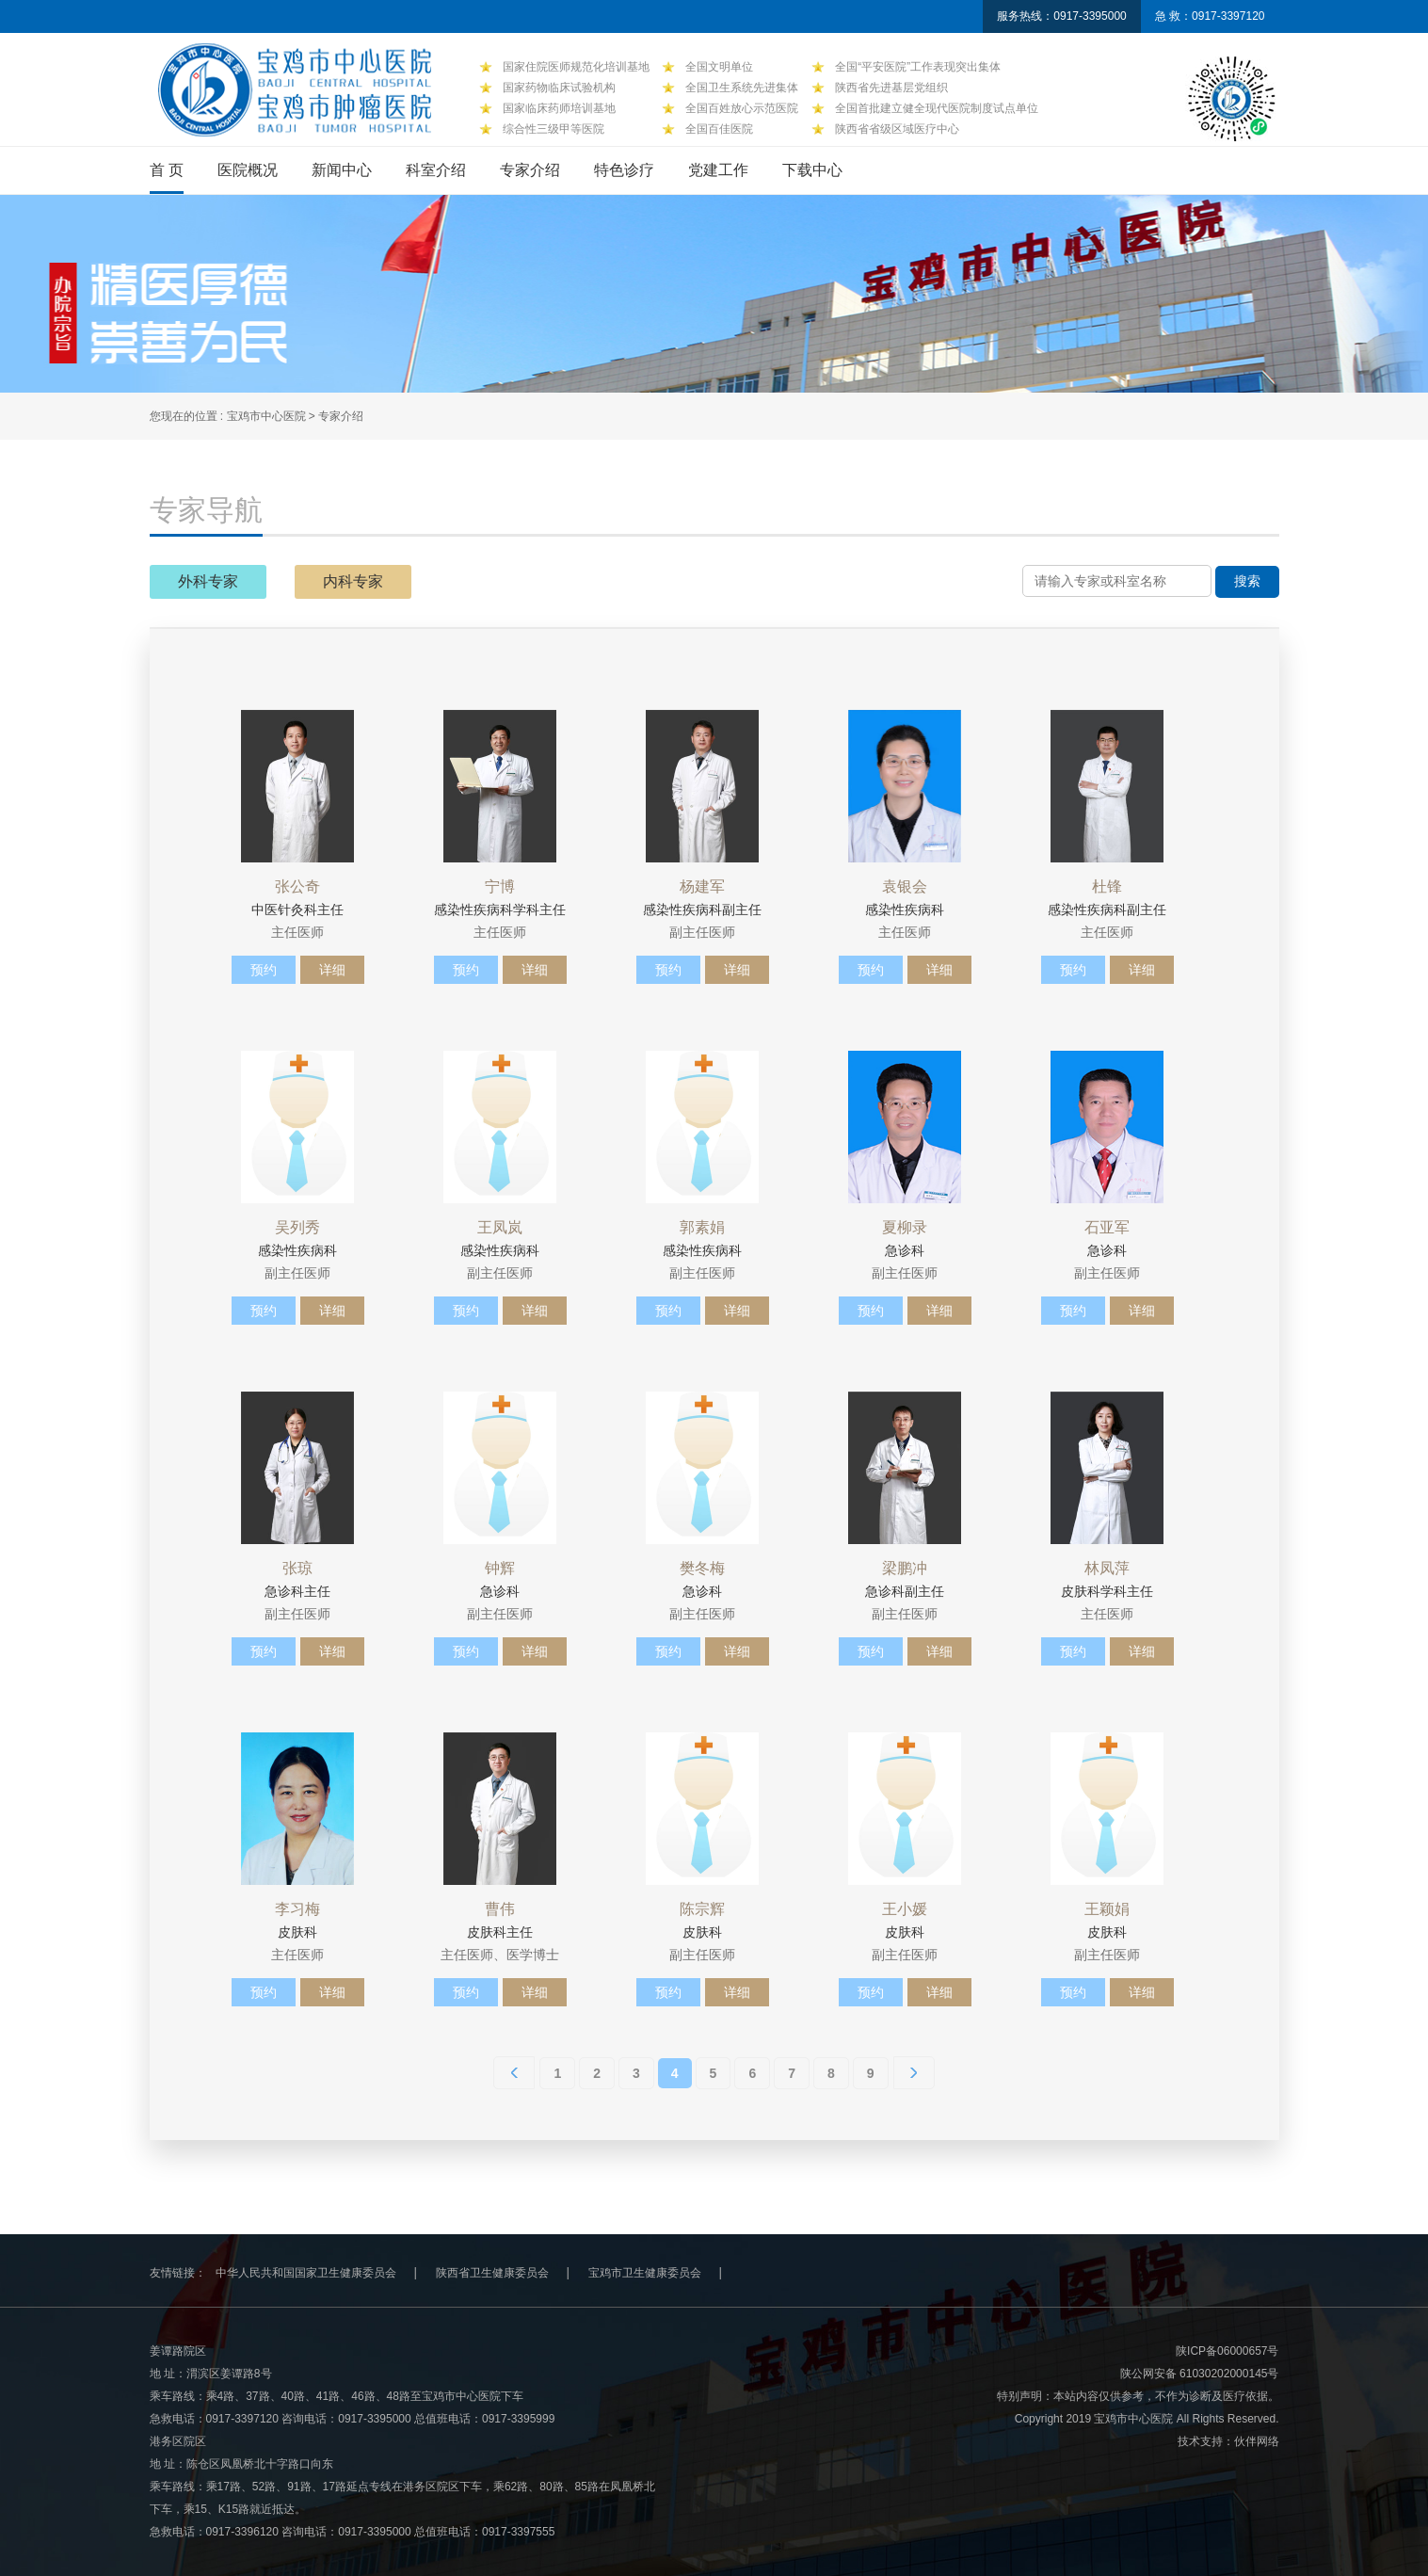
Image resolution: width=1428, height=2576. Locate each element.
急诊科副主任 (904, 1591)
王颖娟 (1107, 1909)
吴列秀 (297, 1227)
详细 (332, 969)
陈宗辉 (702, 1909)
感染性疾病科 (904, 909)
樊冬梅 (702, 1568)
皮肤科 (297, 1932)
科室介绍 (436, 170)
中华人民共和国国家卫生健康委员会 (306, 2272)
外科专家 (208, 581)
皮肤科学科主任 (1107, 1591)
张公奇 (297, 886)
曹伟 (500, 1909)
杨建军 (702, 886)
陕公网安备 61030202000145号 (1199, 2373)
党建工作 (718, 170)
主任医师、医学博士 (500, 1954)
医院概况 (247, 170)
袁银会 (904, 886)
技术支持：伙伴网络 (1228, 2441)
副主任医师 (702, 932)
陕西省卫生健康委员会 (492, 2272)
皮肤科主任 (500, 1932)
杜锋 (1107, 886)
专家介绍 (530, 170)
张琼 (297, 1568)
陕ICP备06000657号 (1227, 2351)
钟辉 (500, 1568)
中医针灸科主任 (297, 909)
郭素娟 (702, 1227)
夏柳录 (904, 1227)
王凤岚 (499, 1227)
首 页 (167, 170)
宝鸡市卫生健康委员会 (644, 2272)
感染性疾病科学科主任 (500, 909)
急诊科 (904, 1250)
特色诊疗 (624, 170)
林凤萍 (1107, 1568)
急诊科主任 (297, 1591)
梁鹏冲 (904, 1568)
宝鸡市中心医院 (268, 416)
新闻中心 (342, 170)
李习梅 (297, 1909)
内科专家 (353, 581)
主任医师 (297, 932)
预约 (263, 969)
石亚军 (1107, 1227)
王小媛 (904, 1909)
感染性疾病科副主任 (702, 909)
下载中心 (812, 170)
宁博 (500, 886)
